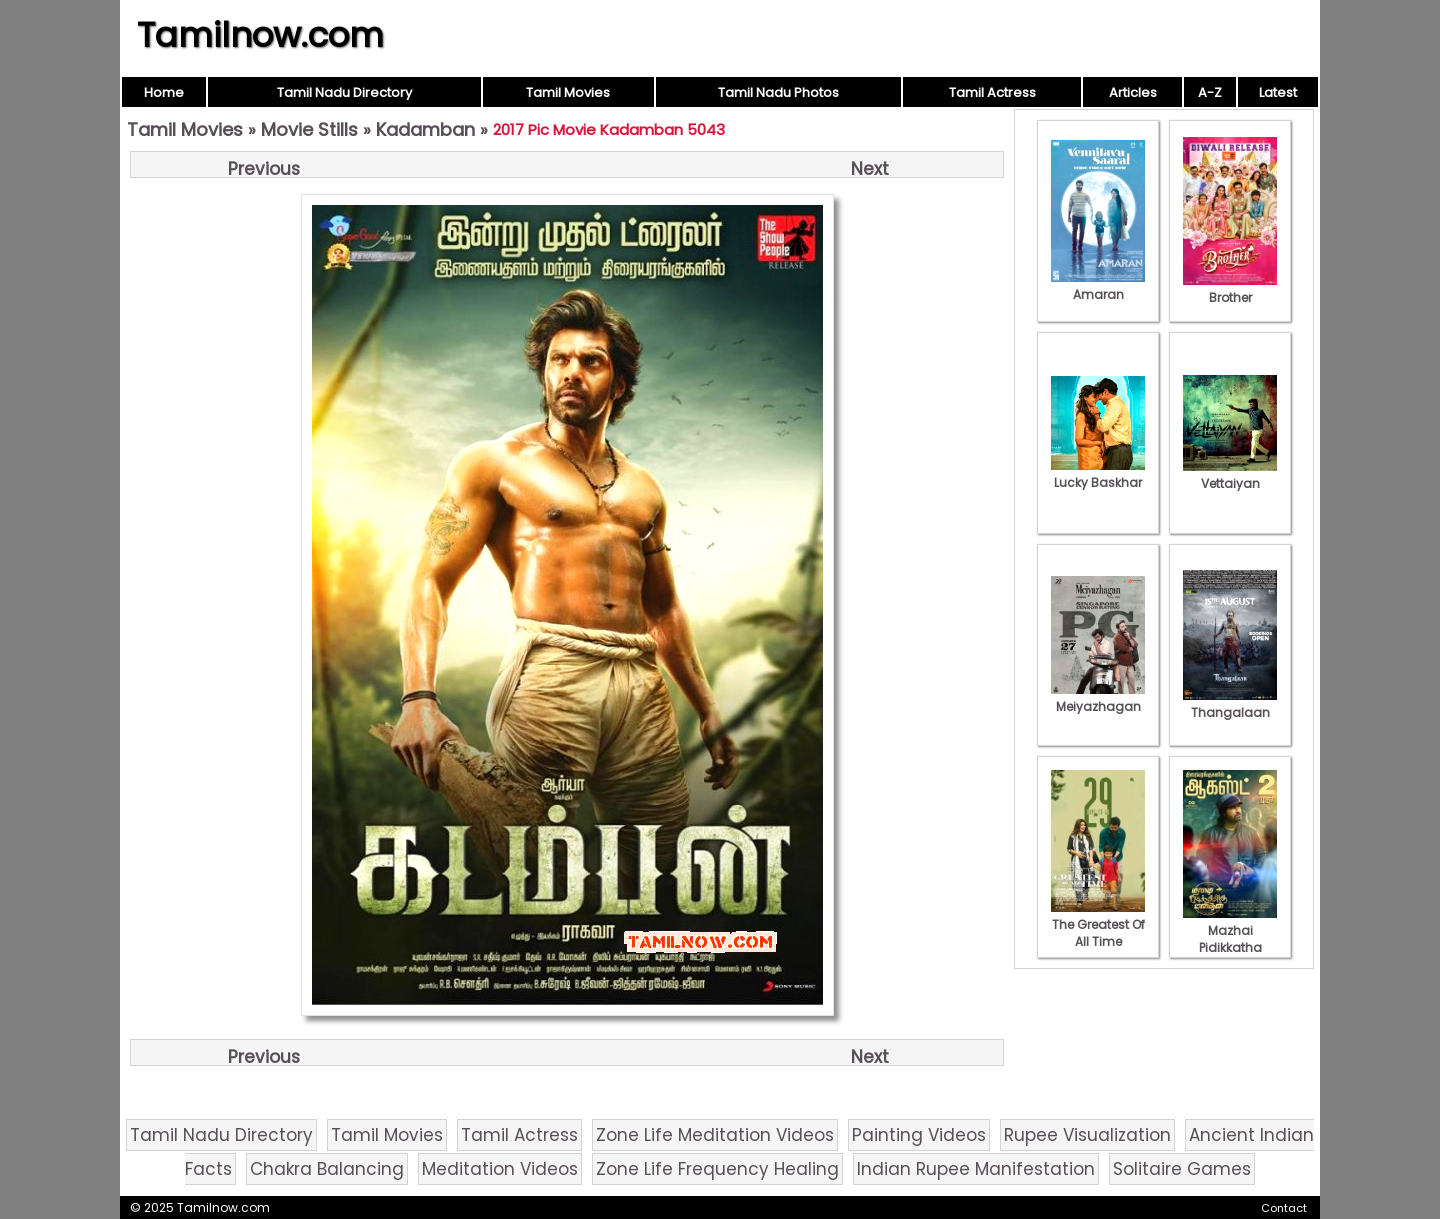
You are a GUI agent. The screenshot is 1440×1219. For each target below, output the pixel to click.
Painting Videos (919, 1135)
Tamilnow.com (260, 35)
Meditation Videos (500, 1169)
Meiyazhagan (1098, 698)
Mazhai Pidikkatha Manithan (1230, 939)
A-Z (1210, 92)
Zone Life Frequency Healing (717, 1169)
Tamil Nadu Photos (778, 92)
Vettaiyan (1230, 475)
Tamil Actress (992, 92)
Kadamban (425, 129)
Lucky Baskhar (1098, 474)
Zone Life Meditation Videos (715, 1135)
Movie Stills (309, 129)
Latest (1278, 92)
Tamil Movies (568, 92)
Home (164, 92)
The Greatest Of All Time (1098, 924)
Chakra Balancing (327, 1169)
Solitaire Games (1182, 1169)
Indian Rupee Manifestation (976, 1169)
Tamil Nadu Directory (344, 92)
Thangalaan (1230, 704)
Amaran (1098, 286)
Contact (1284, 1208)
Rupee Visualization (1087, 1135)
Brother (1230, 289)
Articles (1133, 92)
